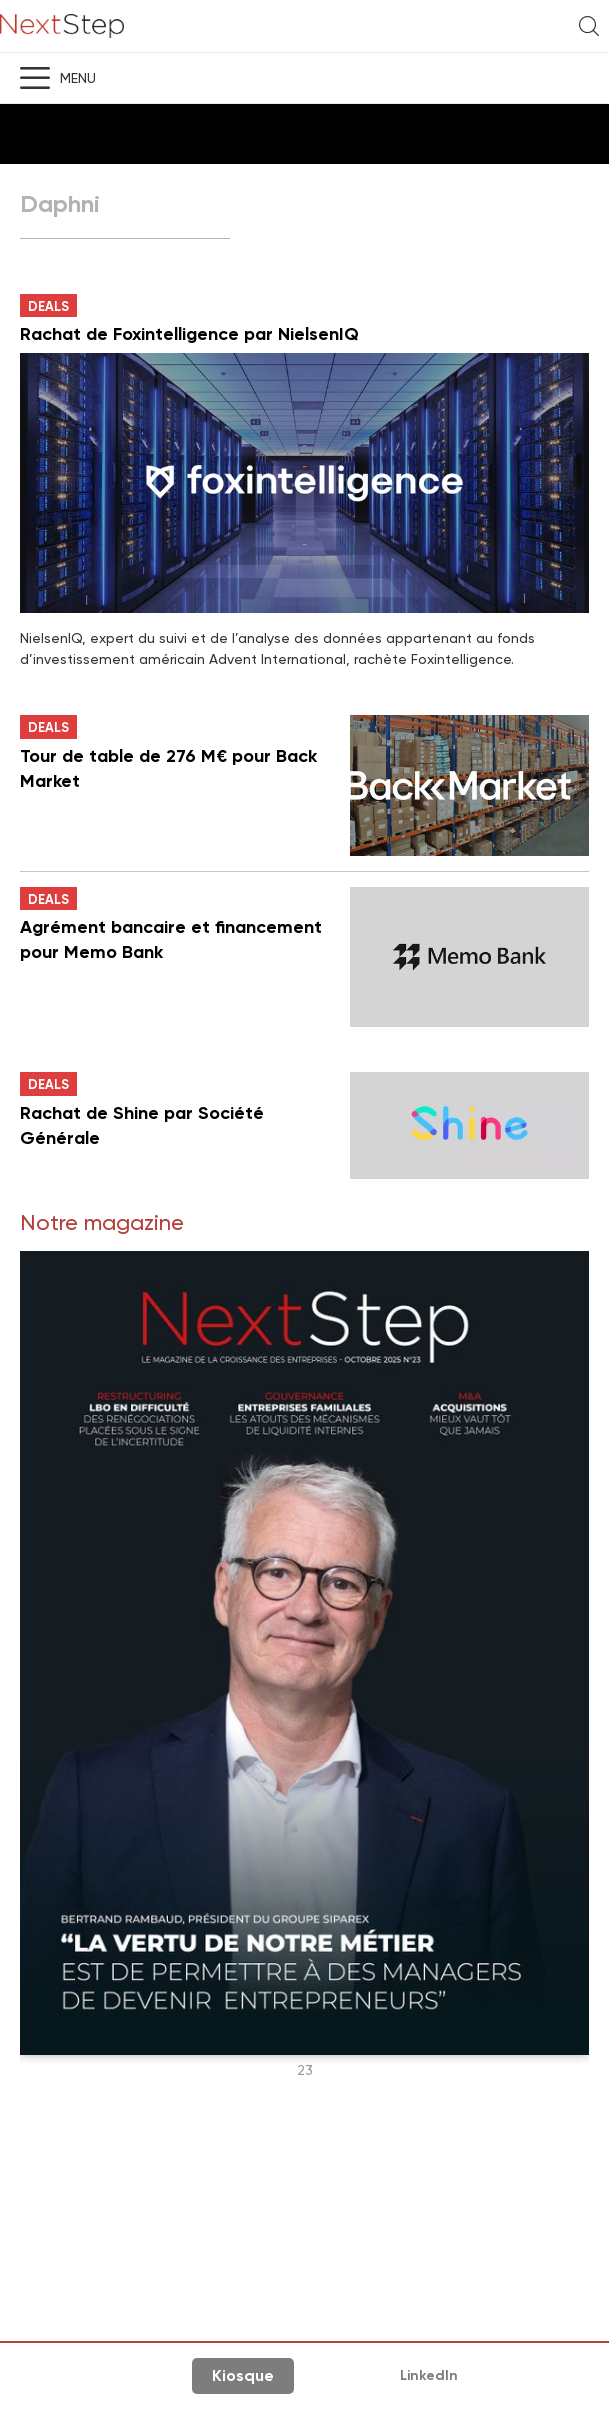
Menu (78, 78)
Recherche (589, 26)
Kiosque (243, 2375)
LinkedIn (429, 2375)
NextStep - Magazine (62, 26)
